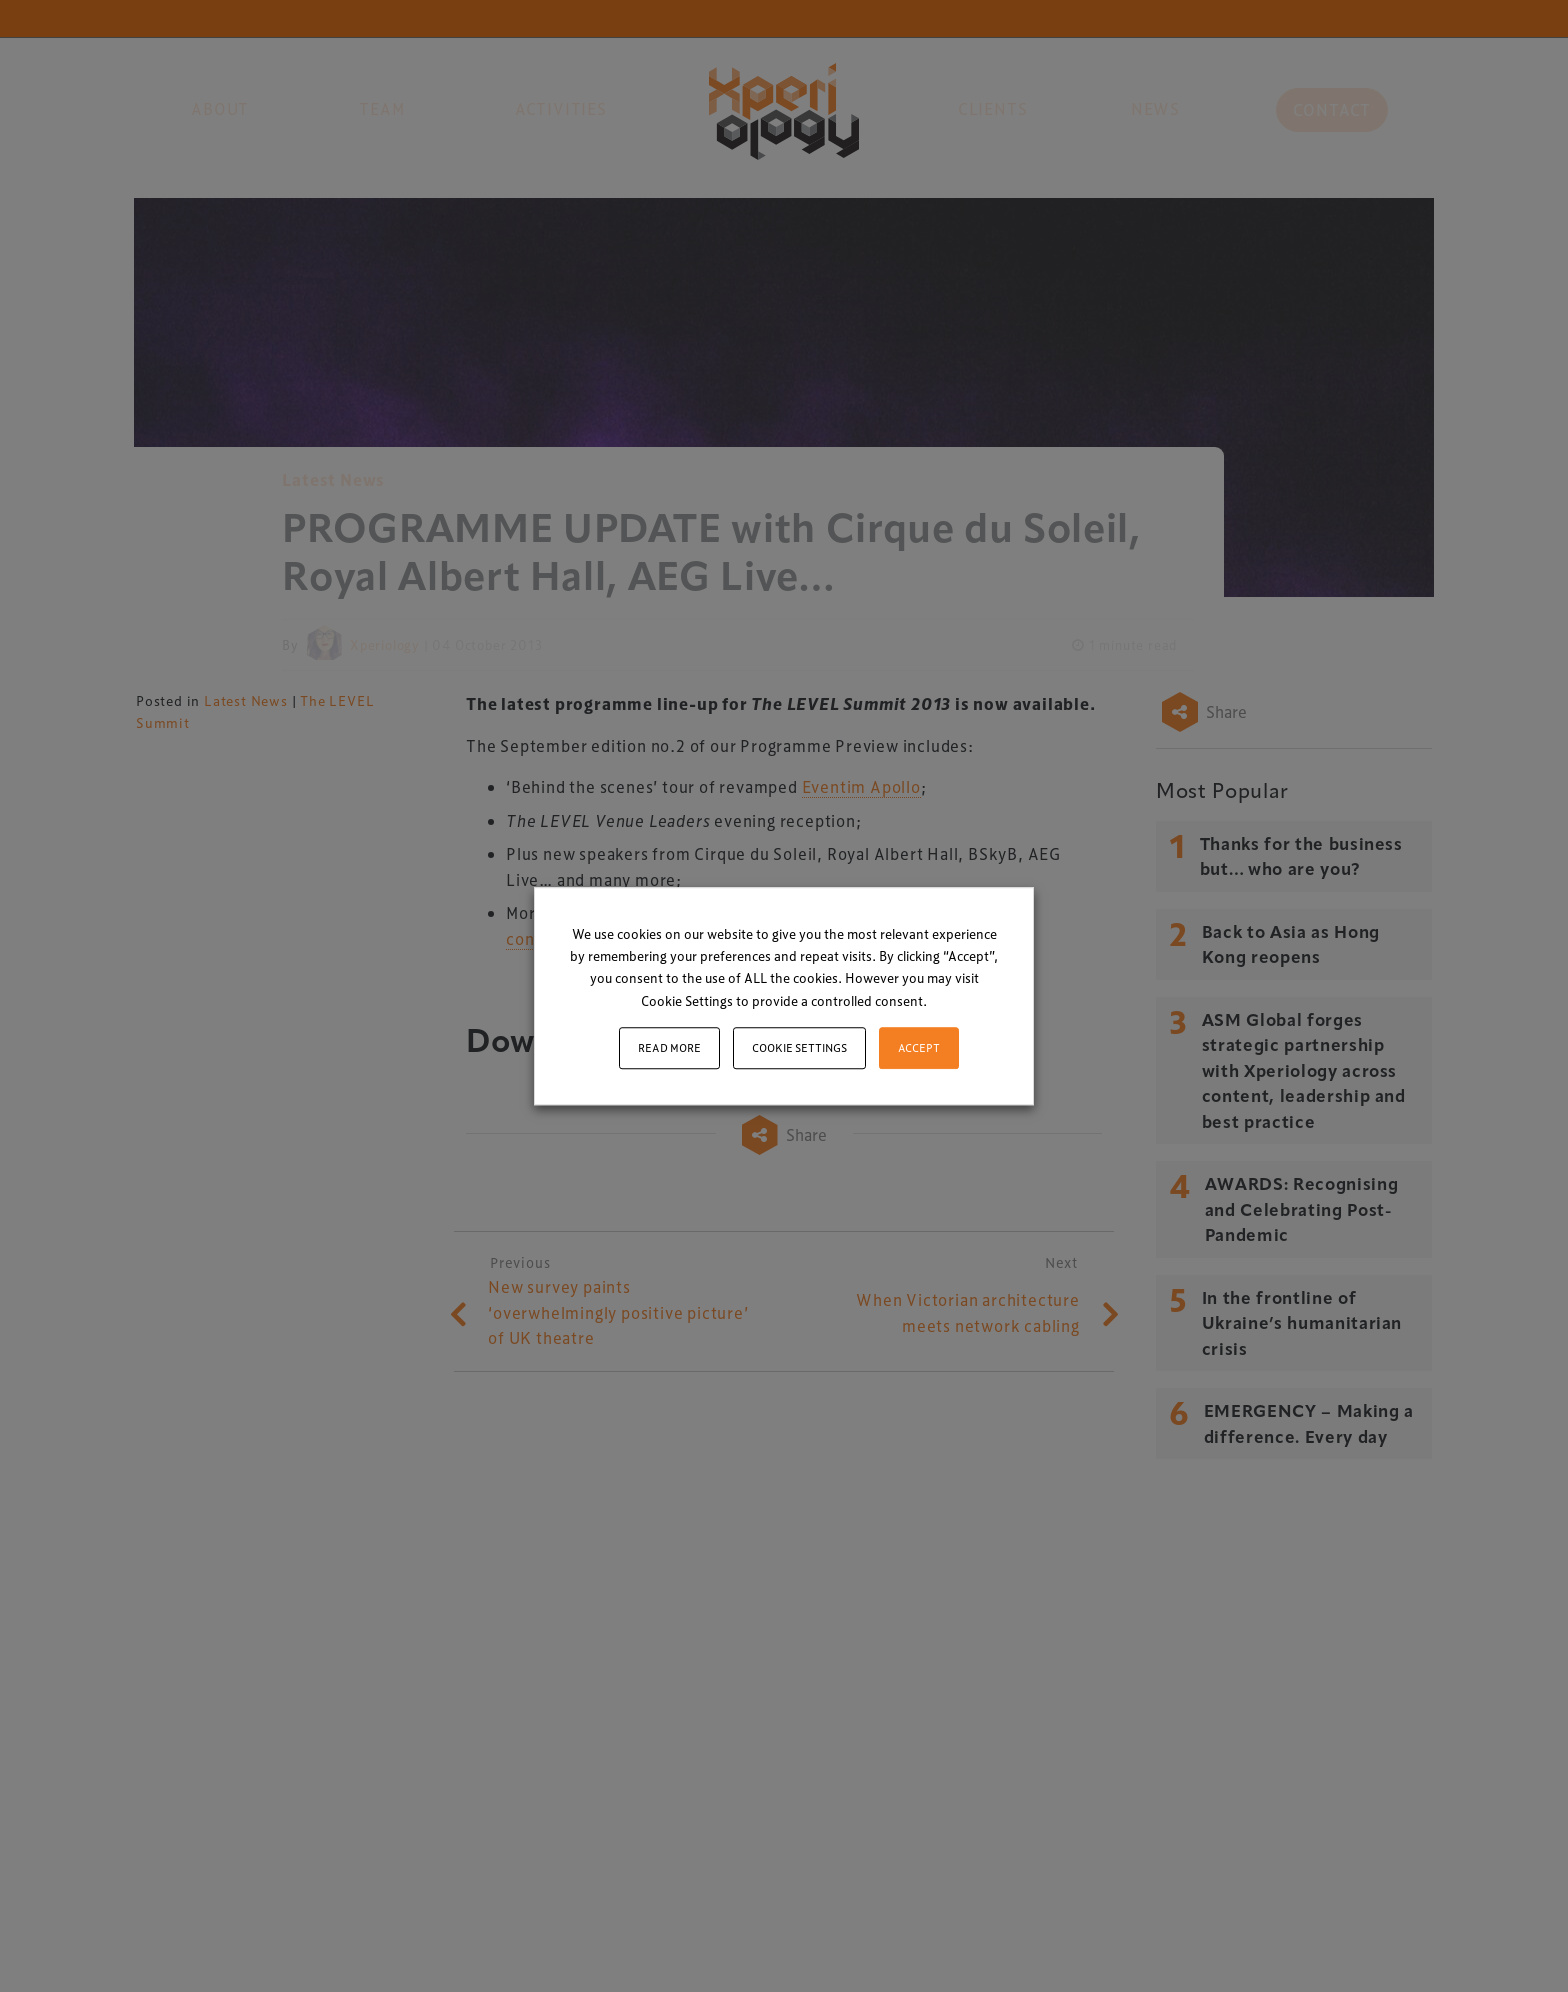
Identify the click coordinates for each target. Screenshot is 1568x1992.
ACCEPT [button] (919, 1047)
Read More (669, 1047)
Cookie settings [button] (799, 1047)
